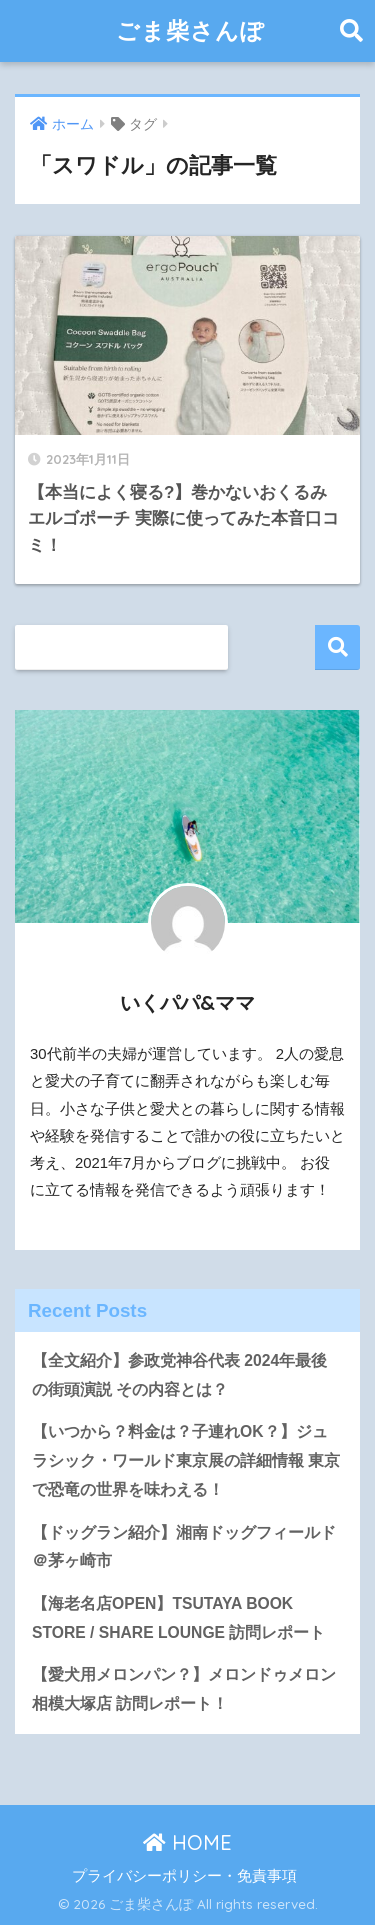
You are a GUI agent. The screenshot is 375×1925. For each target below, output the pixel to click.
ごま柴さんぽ (190, 30)
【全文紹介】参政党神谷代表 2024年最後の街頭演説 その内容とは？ (179, 1375)
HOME (187, 1842)
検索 (337, 647)
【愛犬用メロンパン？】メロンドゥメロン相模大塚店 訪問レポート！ (184, 1689)
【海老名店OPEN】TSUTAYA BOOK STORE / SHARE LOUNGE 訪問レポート (178, 1618)
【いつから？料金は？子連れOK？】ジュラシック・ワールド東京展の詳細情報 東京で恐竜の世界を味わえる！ (186, 1460)
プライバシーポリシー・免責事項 (184, 1876)
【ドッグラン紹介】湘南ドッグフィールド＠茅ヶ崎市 (184, 1547)
